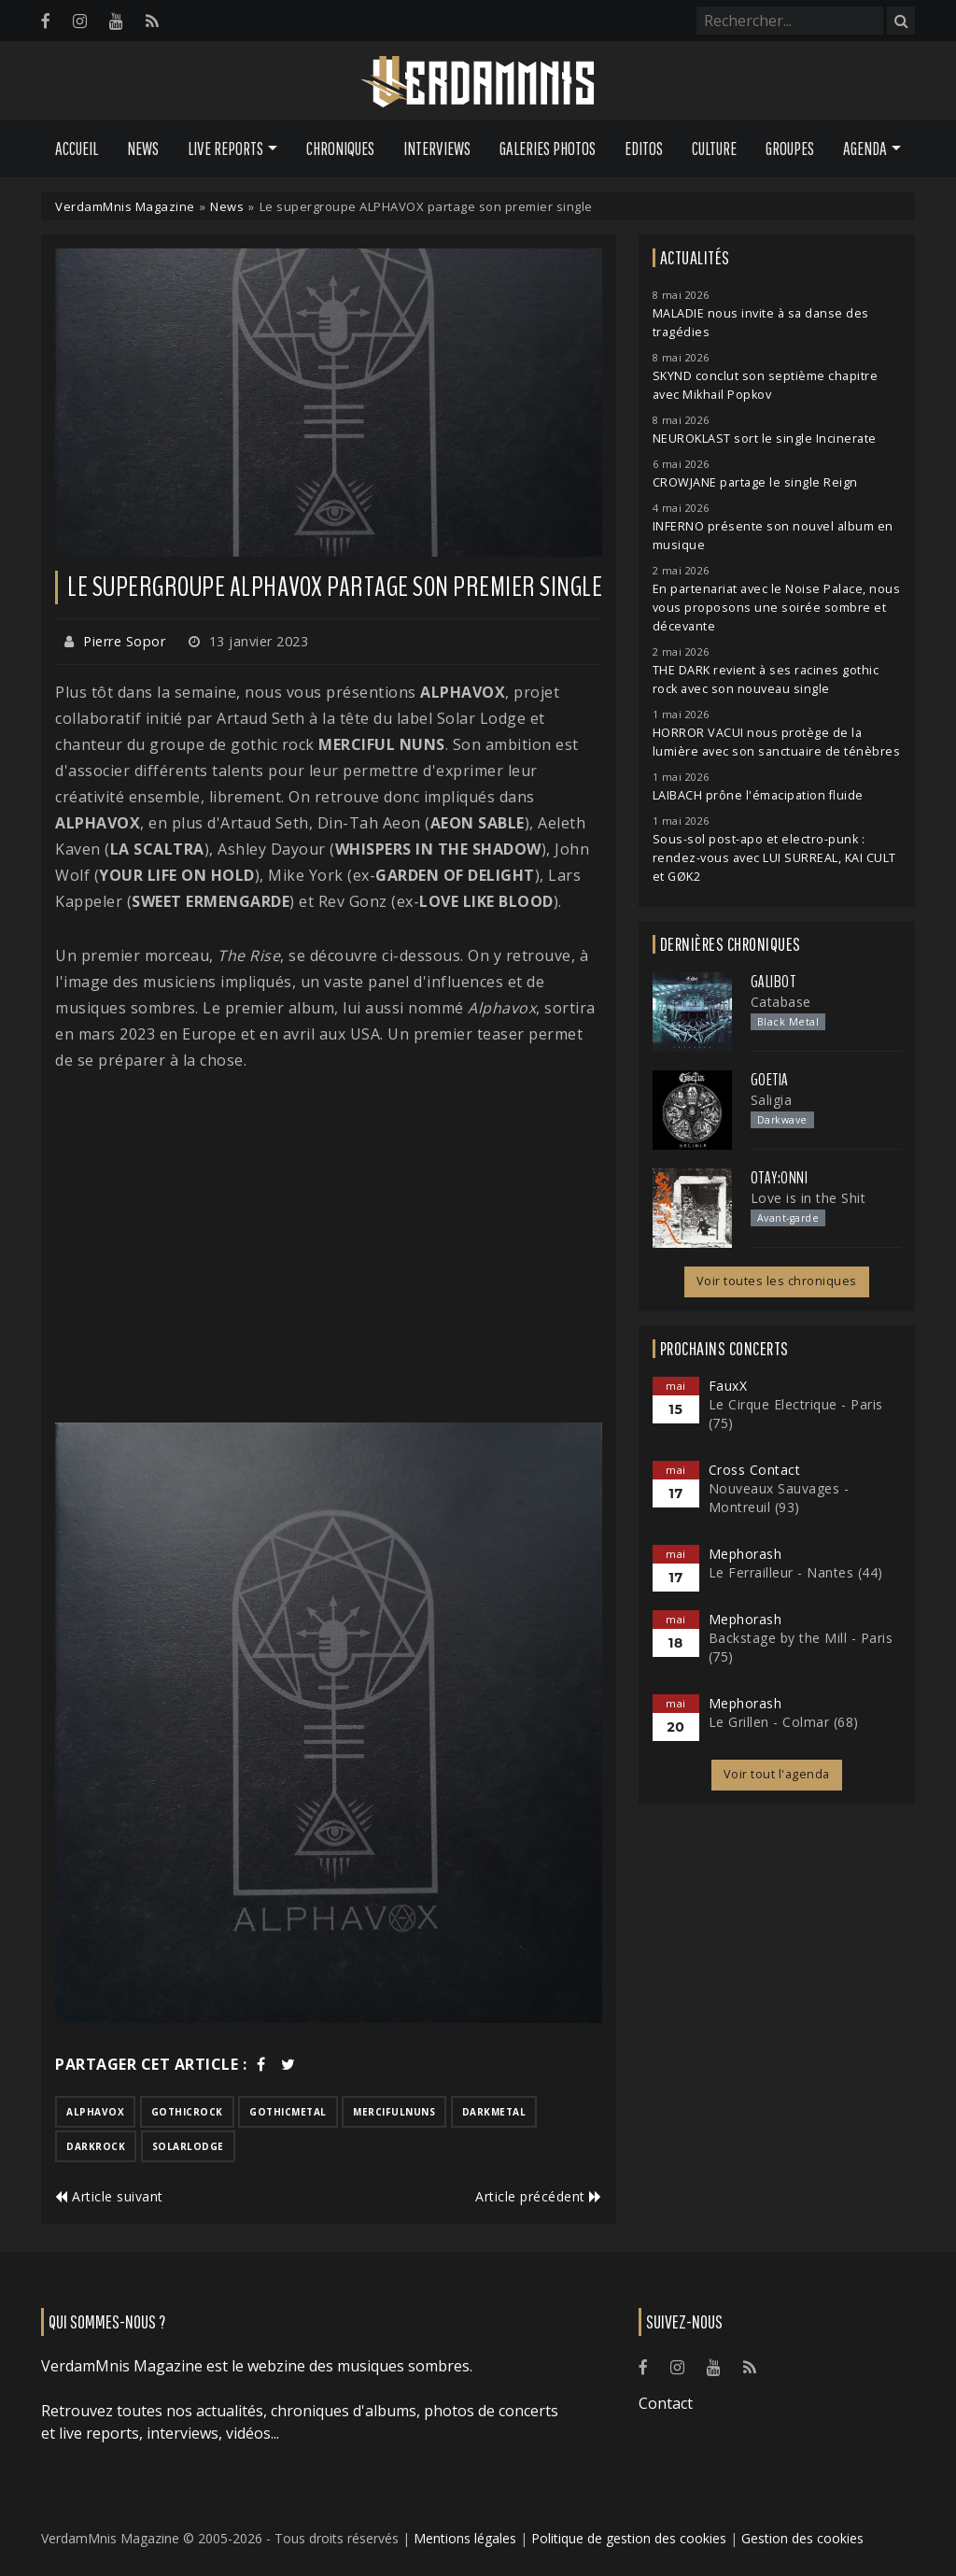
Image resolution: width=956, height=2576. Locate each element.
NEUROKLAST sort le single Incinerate (765, 438)
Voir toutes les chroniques (776, 1281)
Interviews (437, 148)
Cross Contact (755, 1470)
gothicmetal (288, 2111)
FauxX (728, 1385)
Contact (666, 2403)
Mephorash (745, 1554)
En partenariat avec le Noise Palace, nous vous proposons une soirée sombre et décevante (777, 607)
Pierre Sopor (124, 641)
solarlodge (188, 2146)
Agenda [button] (865, 148)
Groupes (790, 148)
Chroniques (340, 148)
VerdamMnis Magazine (125, 206)
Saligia (772, 1100)
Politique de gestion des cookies (628, 2538)
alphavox (95, 2111)
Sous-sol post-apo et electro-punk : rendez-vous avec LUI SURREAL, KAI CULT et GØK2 (774, 858)
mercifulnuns (394, 2111)
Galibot (773, 981)
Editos (644, 148)
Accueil (76, 148)
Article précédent (538, 2196)
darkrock (95, 2146)
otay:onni (779, 1178)
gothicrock (187, 2111)
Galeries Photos (547, 148)
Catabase (781, 1002)
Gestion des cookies (802, 2538)
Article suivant (109, 2196)
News (143, 148)
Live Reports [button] (225, 148)
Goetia (770, 1080)
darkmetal (494, 2111)
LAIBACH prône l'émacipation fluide (758, 795)
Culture (714, 148)
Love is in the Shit (808, 1198)
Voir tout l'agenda (777, 1774)
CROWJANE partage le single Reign (755, 482)
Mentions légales (465, 2538)
